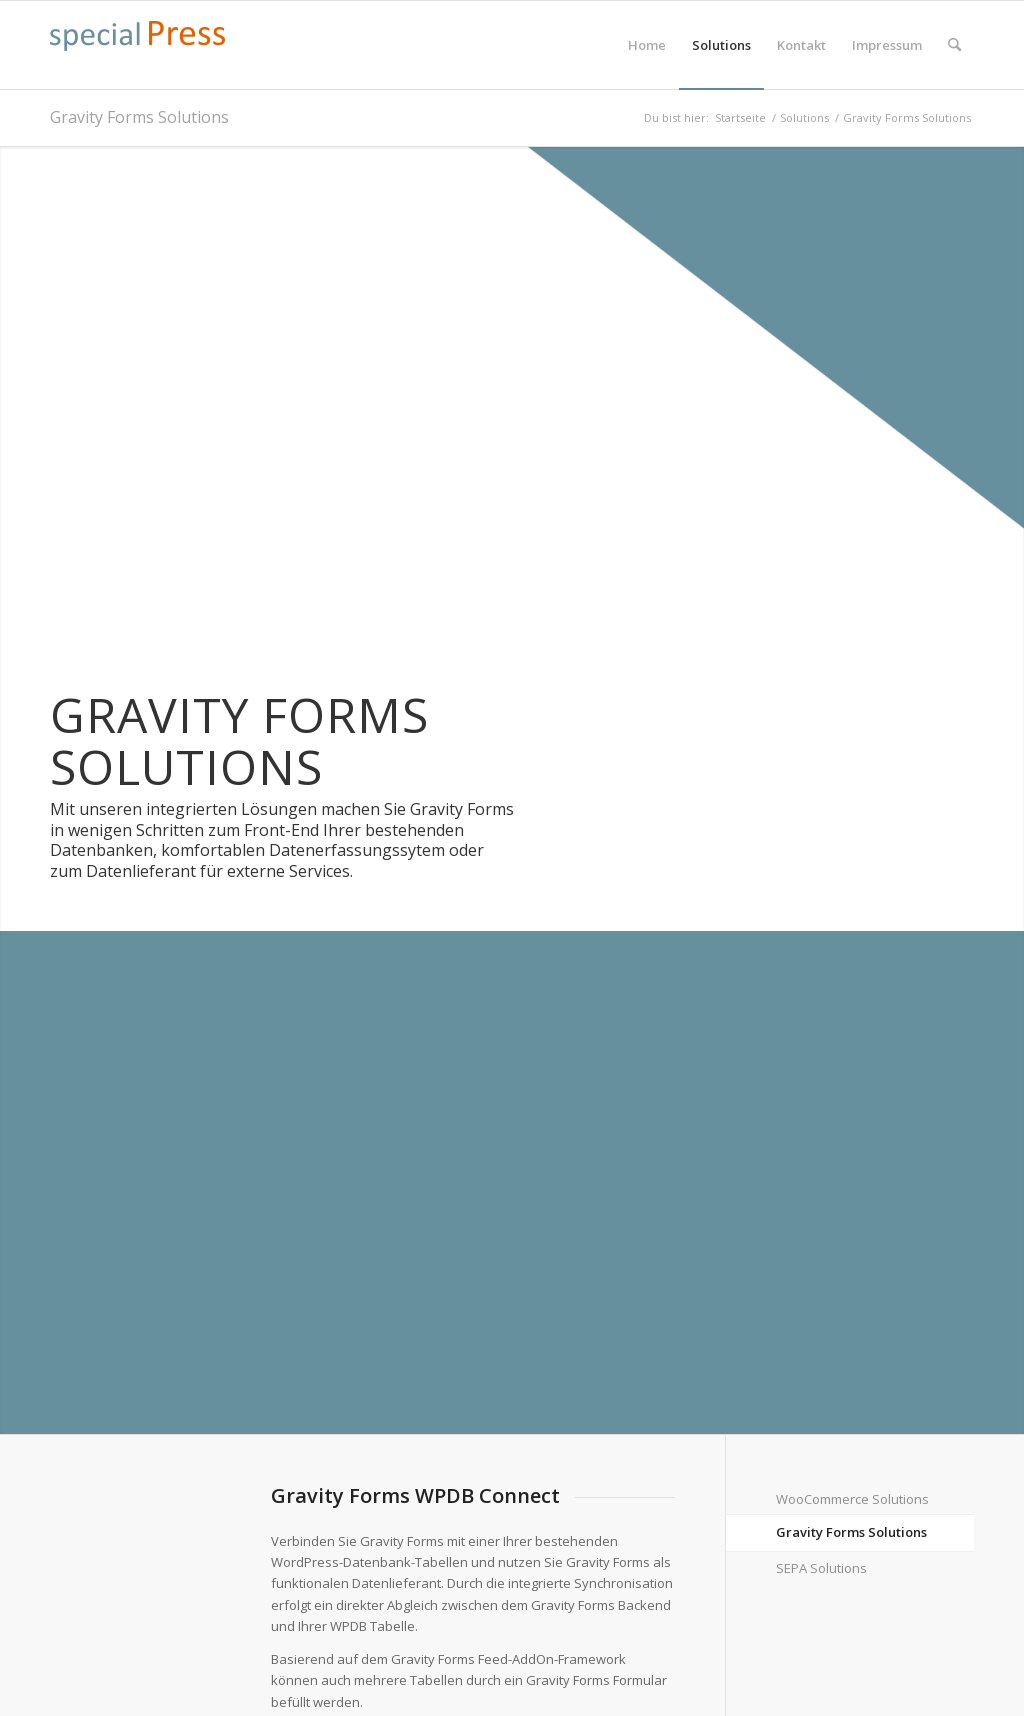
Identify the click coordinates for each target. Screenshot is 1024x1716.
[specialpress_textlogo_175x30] (137, 55)
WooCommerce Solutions (852, 1499)
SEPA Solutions (821, 1568)
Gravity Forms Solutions (139, 117)
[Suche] (954, 45)
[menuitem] (647, 45)
